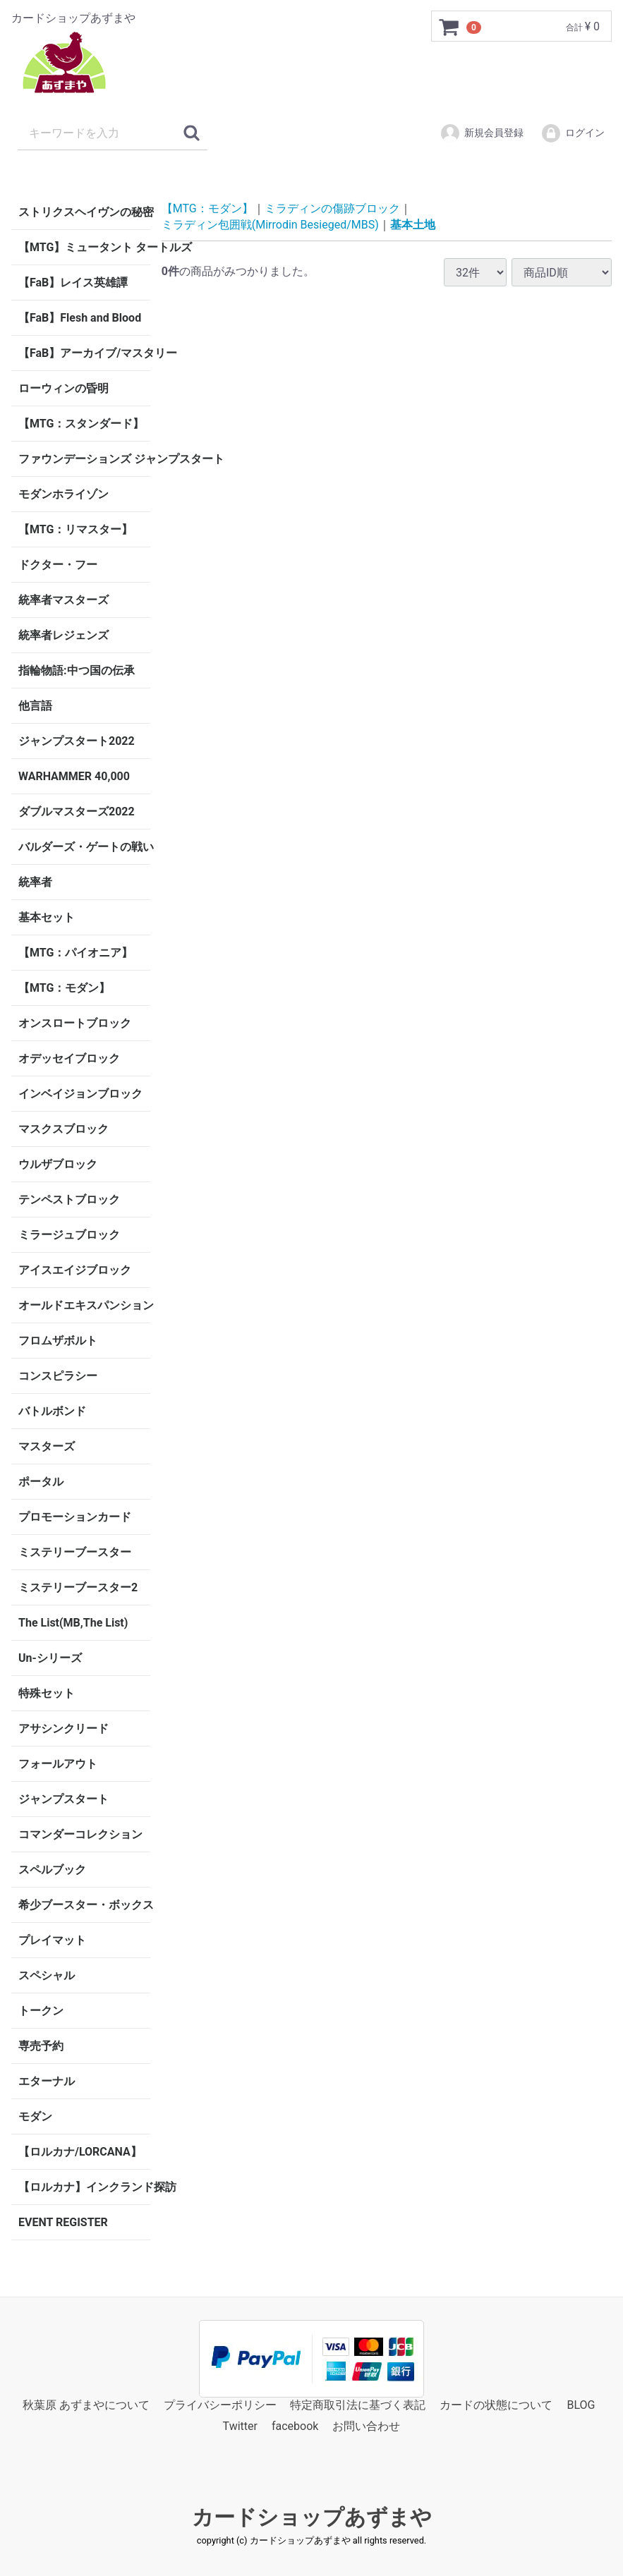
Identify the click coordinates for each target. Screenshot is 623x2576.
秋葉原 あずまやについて (86, 2405)
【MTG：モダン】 (64, 988)
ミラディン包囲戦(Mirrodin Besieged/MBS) (270, 224)
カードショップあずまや (312, 2517)
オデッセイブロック (69, 1058)
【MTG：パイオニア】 (75, 952)
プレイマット (52, 1940)
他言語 (35, 705)
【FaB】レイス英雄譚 (73, 282)
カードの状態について (496, 2405)
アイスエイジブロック (74, 1270)
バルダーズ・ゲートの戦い (84, 846)
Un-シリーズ (50, 1658)
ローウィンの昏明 (63, 388)
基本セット (46, 917)
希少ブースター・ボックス (84, 1905)
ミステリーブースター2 (78, 1587)
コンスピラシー (57, 1376)
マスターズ (46, 1446)
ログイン (572, 133)
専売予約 (40, 2046)
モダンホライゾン (63, 494)
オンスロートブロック (74, 1023)
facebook (295, 2427)
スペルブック (52, 1869)
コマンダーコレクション (80, 1834)
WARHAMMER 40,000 (74, 776)
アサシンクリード (63, 1728)
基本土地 (412, 224)
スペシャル (46, 1975)
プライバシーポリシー (220, 2405)
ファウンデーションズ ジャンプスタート (84, 459)
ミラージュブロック (69, 1234)
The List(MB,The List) (73, 1622)
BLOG (581, 2405)
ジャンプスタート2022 (76, 741)
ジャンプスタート (63, 1799)
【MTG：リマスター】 (75, 529)
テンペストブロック (69, 1199)
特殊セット (46, 1693)
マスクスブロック (63, 1129)
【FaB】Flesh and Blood (79, 317)
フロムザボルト (57, 1340)
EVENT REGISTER (63, 2222)
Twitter (240, 2427)
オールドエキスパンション (84, 1305)
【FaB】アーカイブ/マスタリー (84, 353)
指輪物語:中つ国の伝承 (76, 670)
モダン (35, 2116)
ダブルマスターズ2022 (76, 811)
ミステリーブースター (74, 1552)
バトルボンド (52, 1411)
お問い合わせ (366, 2427)
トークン (40, 2010)
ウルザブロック (57, 1164)
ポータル (40, 1481)
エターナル (46, 2081)
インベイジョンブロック (80, 1093)
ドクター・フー (57, 564)
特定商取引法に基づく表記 (357, 2405)
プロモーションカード (74, 1517)
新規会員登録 (482, 133)
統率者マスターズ (63, 600)
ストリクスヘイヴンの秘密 (84, 212)
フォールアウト (57, 1763)
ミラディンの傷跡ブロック (332, 208)
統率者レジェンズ (63, 635)
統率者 (35, 882)
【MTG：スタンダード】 (81, 423)
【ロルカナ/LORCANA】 (80, 2151)
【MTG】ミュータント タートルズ (84, 247)
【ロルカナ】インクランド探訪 (84, 2187)
